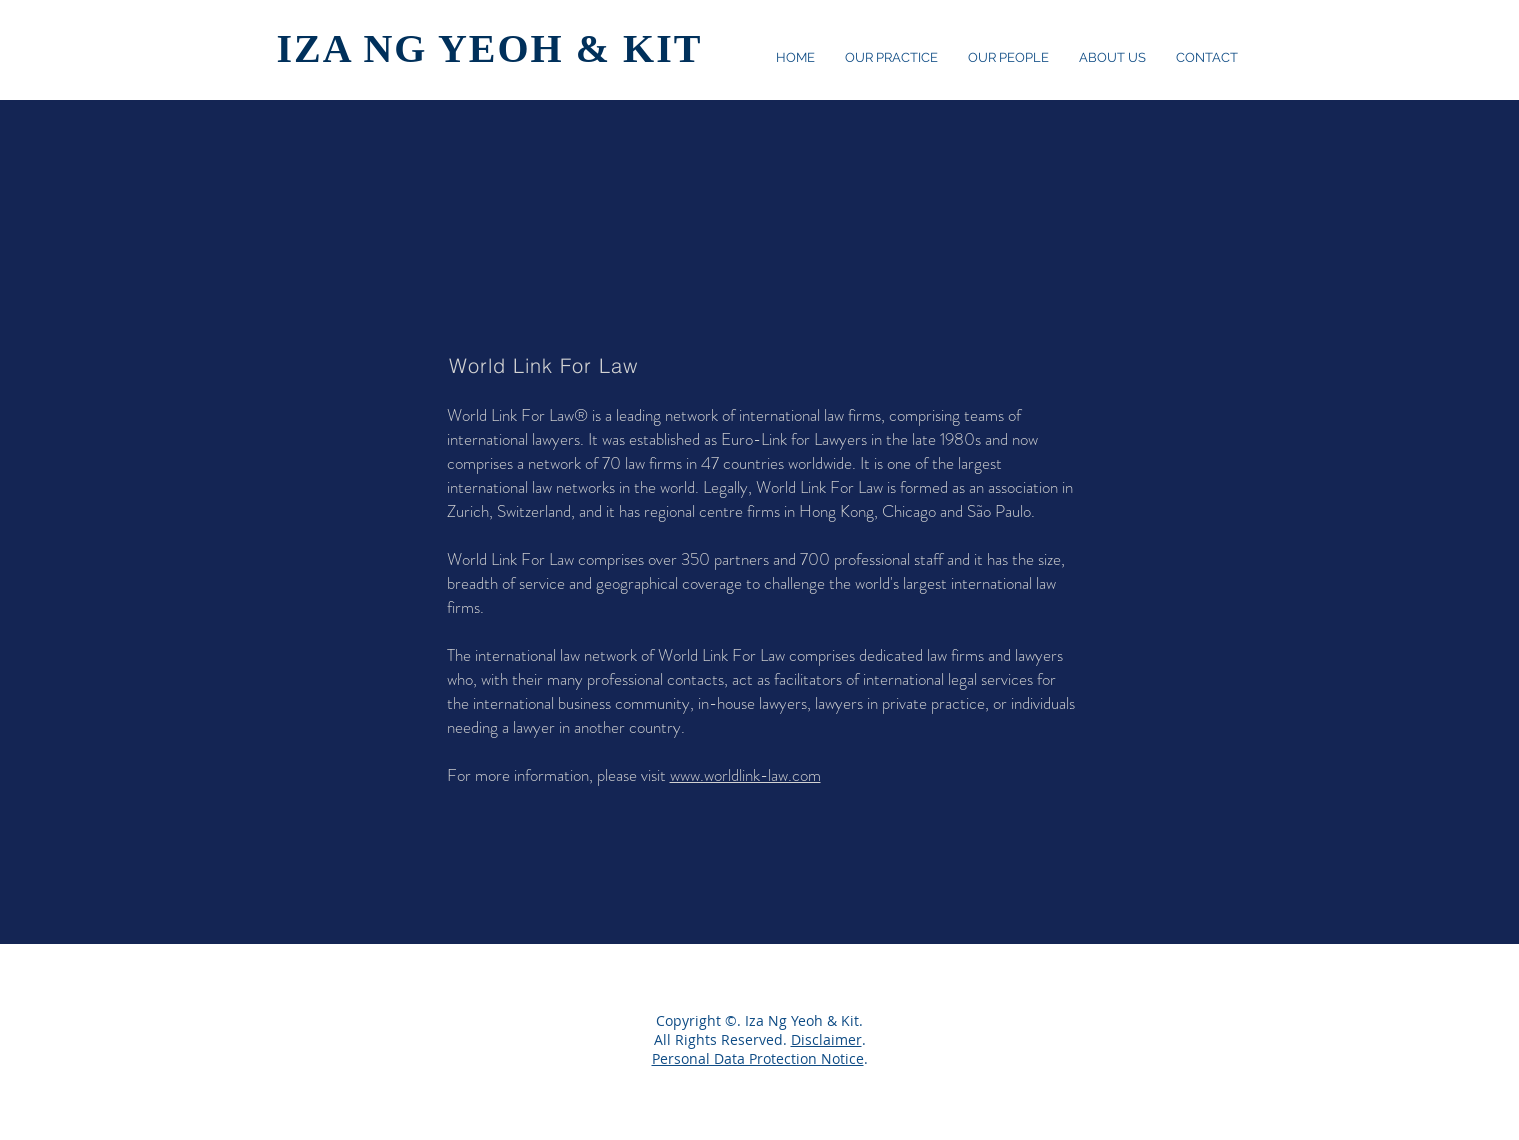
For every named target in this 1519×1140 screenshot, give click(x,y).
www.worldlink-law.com (745, 775)
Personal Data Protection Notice (758, 1058)
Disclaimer (826, 1039)
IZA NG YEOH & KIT (490, 48)
